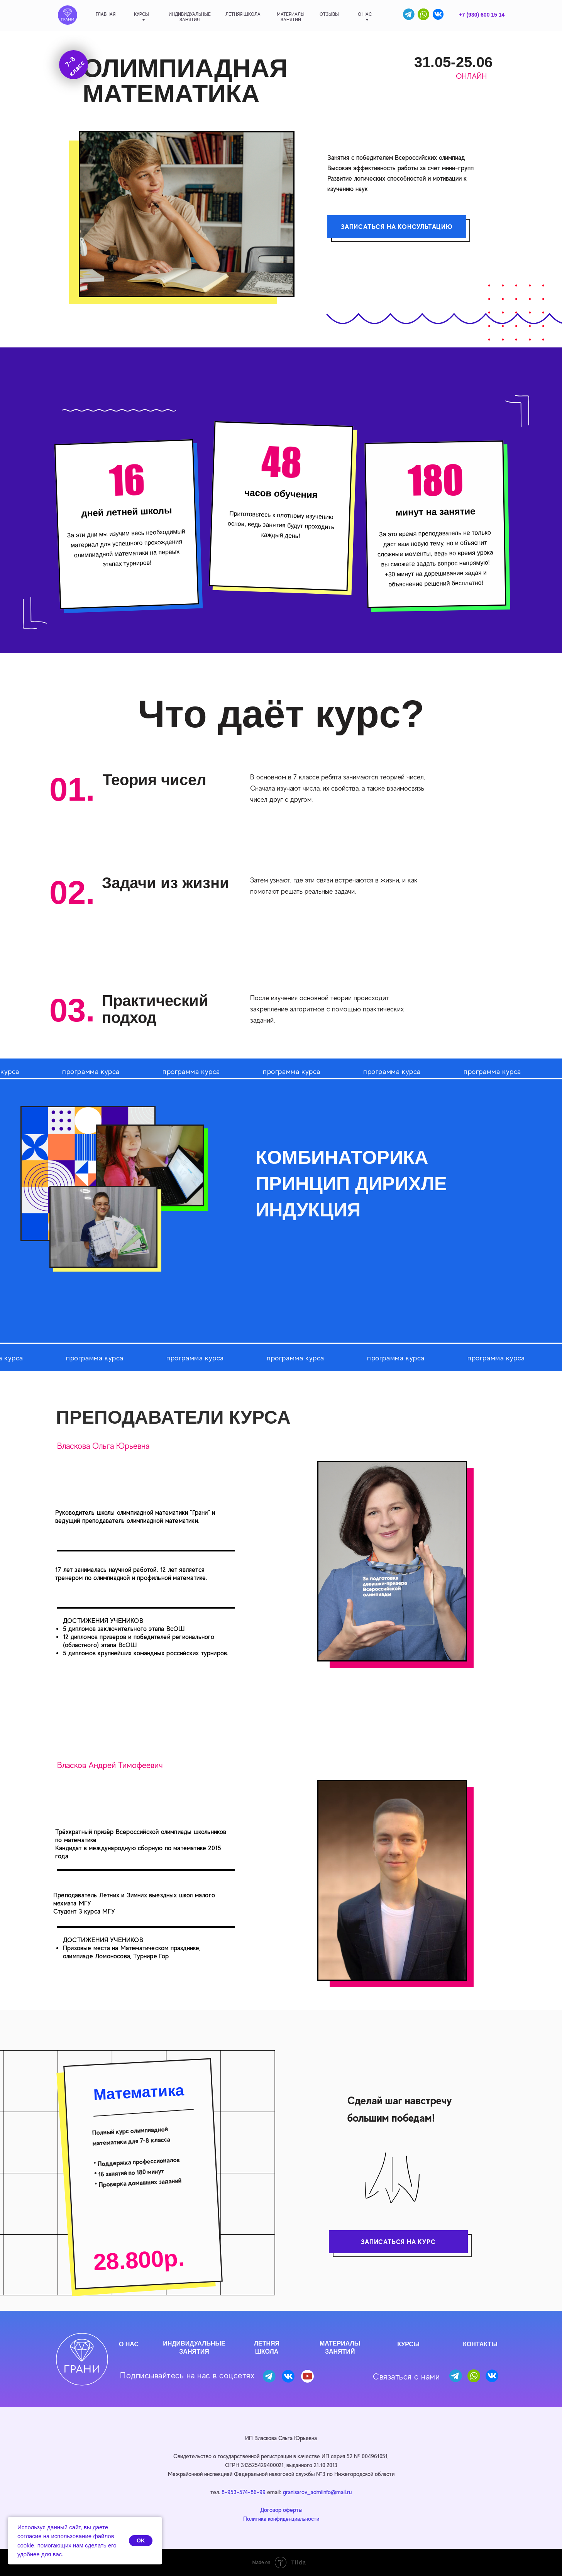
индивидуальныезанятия (190, 17)
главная (105, 14)
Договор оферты (281, 2510)
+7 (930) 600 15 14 (482, 15)
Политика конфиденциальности (281, 2518)
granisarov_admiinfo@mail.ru (317, 2492)
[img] (67, 15)
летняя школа (243, 14)
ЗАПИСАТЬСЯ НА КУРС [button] (398, 2242)
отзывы (329, 14)
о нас (365, 14)
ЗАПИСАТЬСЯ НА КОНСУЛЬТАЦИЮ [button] (397, 226)
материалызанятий (291, 17)
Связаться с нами (406, 2376)
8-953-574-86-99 (244, 2492)
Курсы (141, 14)
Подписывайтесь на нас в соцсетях (187, 2375)
